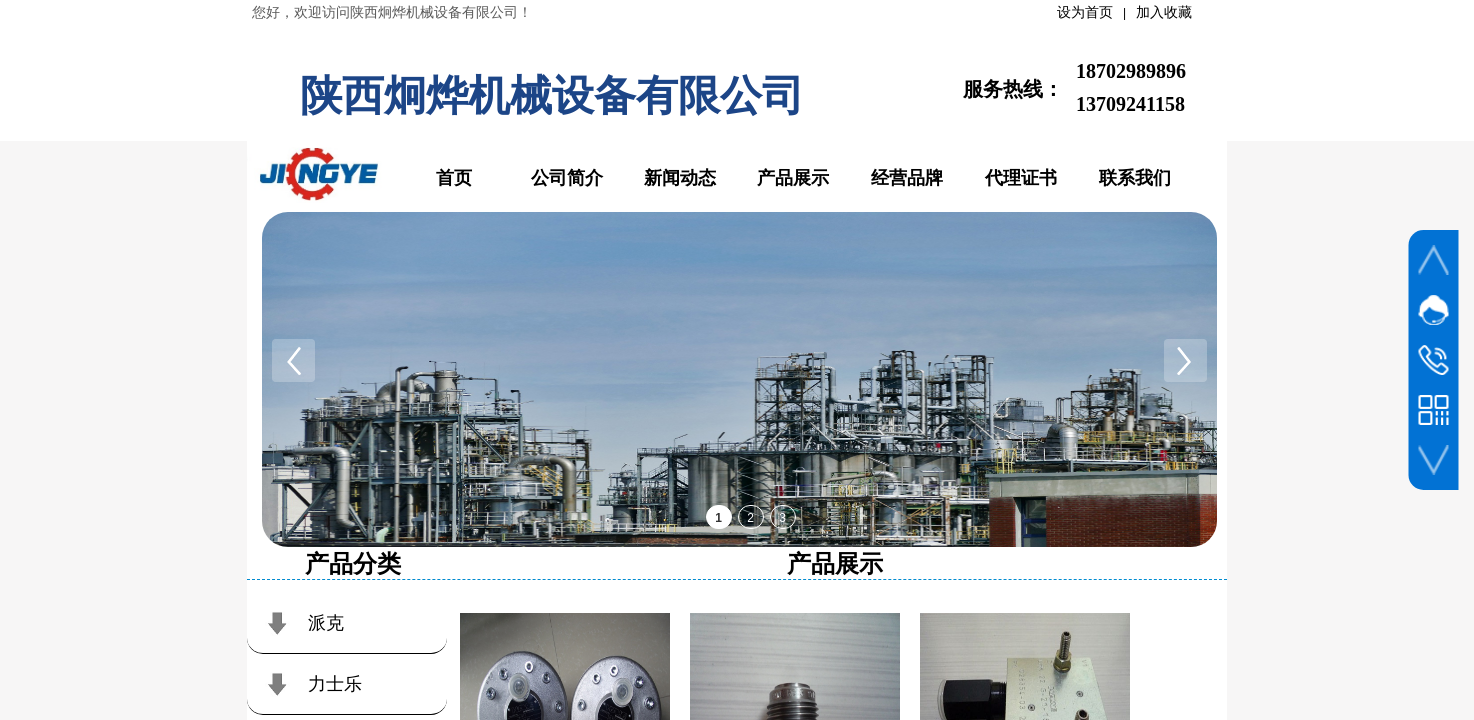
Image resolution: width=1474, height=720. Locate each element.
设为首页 (1085, 12)
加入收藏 (1164, 12)
